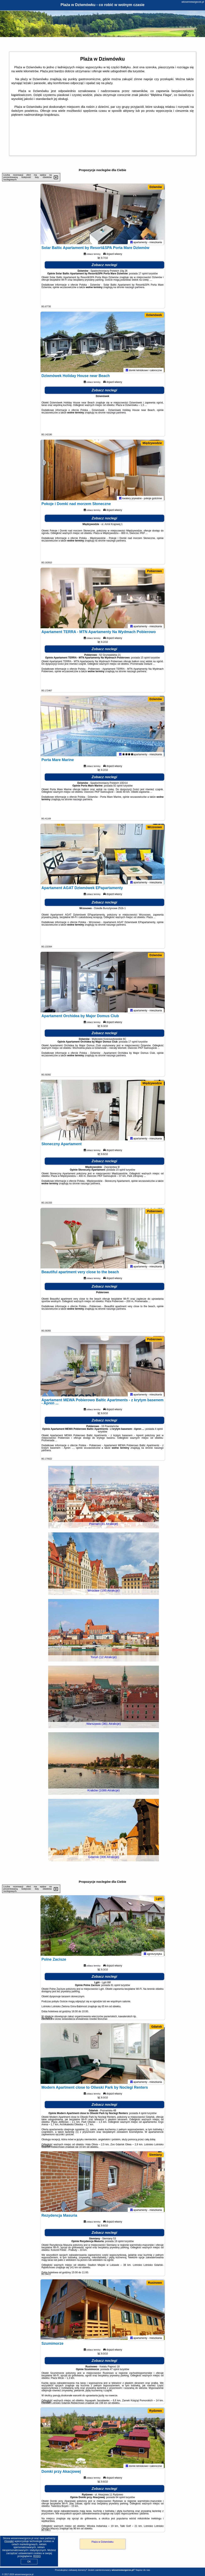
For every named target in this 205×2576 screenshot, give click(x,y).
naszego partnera (134, 289)
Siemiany (155, 2154)
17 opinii (143, 275)
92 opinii (118, 787)
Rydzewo (155, 2410)
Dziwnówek (154, 315)
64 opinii (120, 2499)
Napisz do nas (143, 2570)
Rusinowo (155, 2282)
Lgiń (159, 1898)
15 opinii (145, 659)
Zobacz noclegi (104, 267)
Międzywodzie (152, 443)
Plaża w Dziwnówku (102, 2541)
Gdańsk (156, 2026)
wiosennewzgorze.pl (193, 1)
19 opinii (119, 2243)
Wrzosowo (154, 827)
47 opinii (114, 2371)
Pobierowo (154, 571)
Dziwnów (156, 187)
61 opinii (115, 1987)
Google (9, 2541)
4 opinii (159, 1430)
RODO (37, 2556)
